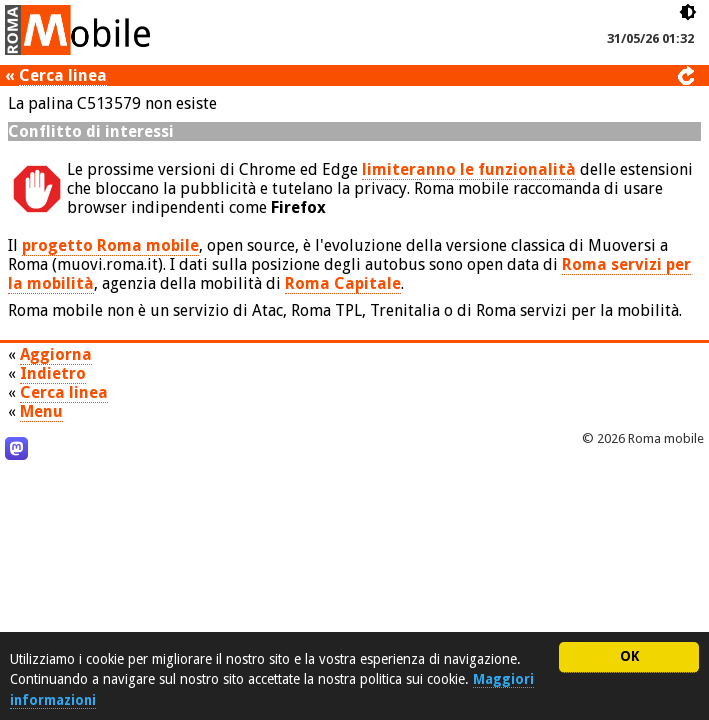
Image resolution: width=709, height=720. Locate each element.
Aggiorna (56, 354)
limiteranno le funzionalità (469, 169)
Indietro (53, 373)
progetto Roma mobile (110, 245)
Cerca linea (63, 75)
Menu (41, 411)
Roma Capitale (343, 283)
